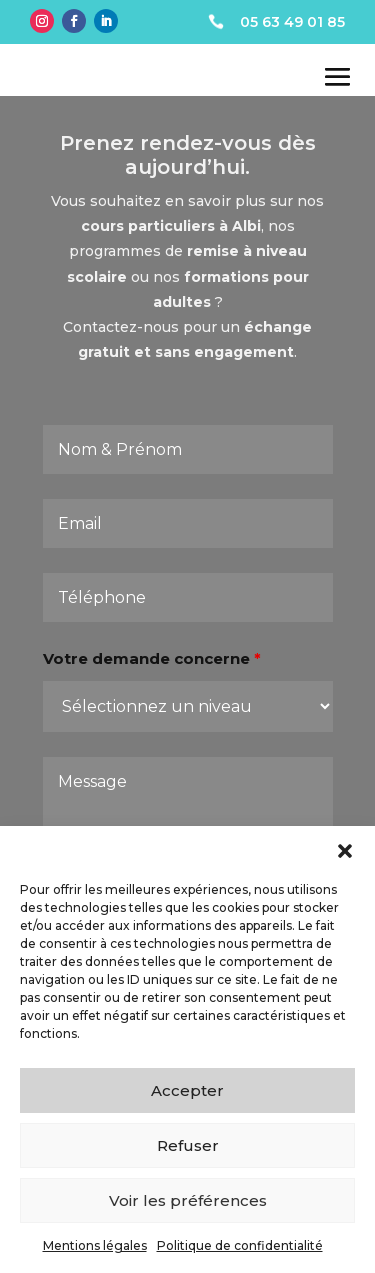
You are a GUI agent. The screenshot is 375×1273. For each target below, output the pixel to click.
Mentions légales (95, 1245)
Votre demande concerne (152, 670)
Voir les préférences (188, 1200)
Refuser (188, 1145)
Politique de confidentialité (240, 1245)
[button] (345, 851)
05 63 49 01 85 (292, 22)
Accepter (187, 1090)
